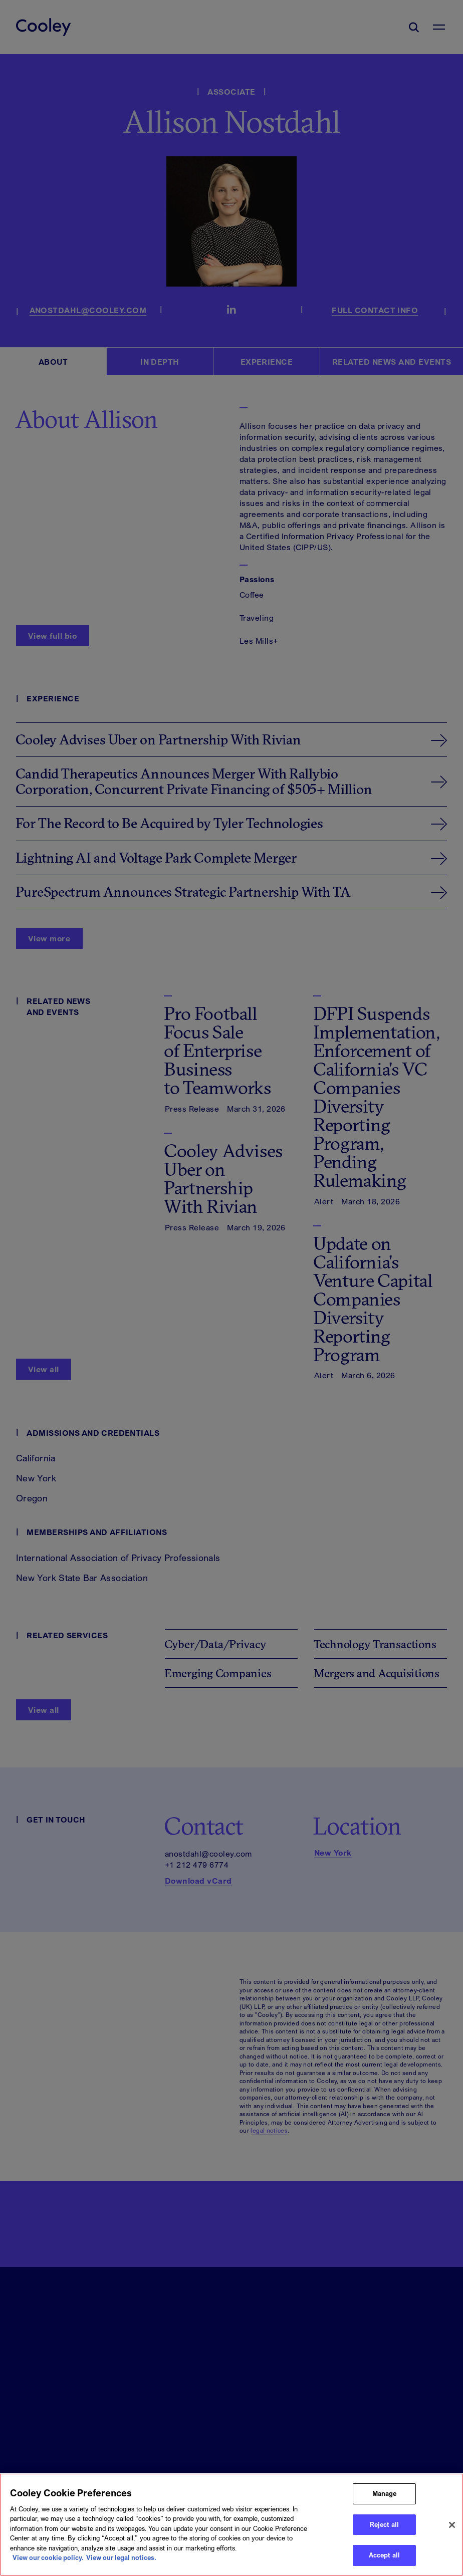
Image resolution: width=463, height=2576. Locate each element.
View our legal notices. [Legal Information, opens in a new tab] (121, 2557)
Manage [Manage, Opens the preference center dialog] (384, 2493)
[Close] (452, 2525)
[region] (231, 2524)
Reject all (384, 2524)
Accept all (384, 2555)
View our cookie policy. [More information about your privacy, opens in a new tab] (48, 2557)
